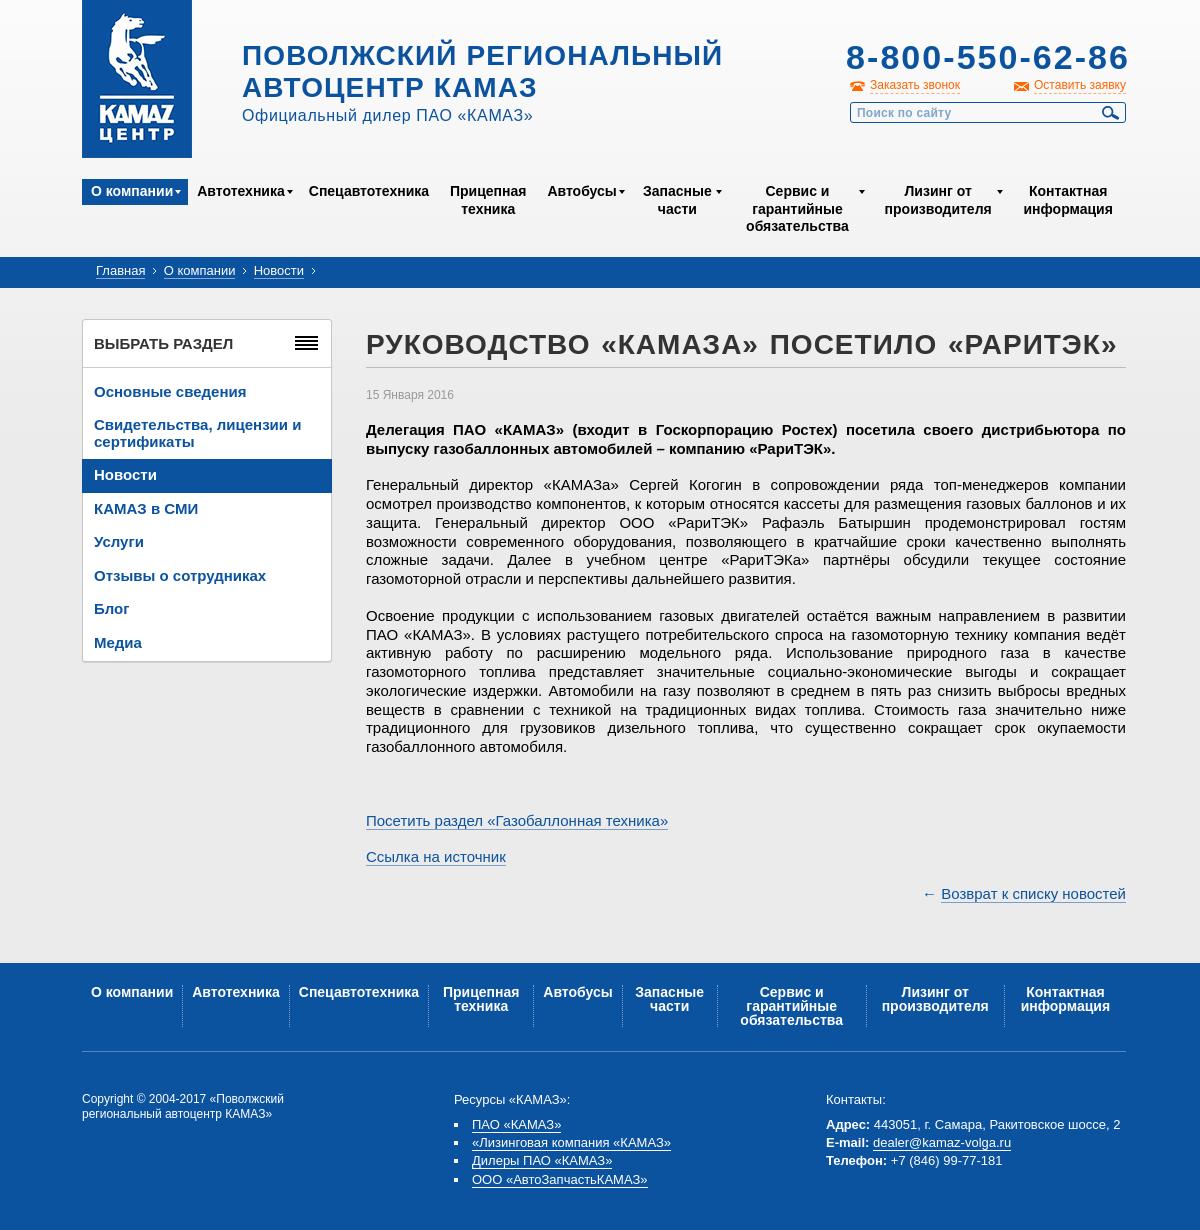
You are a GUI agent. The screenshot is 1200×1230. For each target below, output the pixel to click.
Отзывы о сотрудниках (180, 575)
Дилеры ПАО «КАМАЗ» (542, 1160)
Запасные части (677, 200)
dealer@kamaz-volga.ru (942, 1142)
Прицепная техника (488, 200)
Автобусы (581, 191)
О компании (132, 191)
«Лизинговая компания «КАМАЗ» (571, 1142)
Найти (1111, 113)
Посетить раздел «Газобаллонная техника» (517, 820)
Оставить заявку (1080, 85)
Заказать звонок (915, 85)
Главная (120, 270)
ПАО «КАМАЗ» (516, 1124)
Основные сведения (170, 391)
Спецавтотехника (369, 191)
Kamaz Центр (137, 79)
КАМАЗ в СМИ (146, 508)
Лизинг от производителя (938, 200)
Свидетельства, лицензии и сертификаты (197, 433)
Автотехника (241, 191)
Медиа (118, 642)
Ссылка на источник (436, 856)
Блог (112, 608)
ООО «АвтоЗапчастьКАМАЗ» (560, 1179)
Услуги (119, 541)
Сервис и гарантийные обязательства (797, 208)
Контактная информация (1067, 200)
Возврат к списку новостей (1033, 893)
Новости (279, 270)
